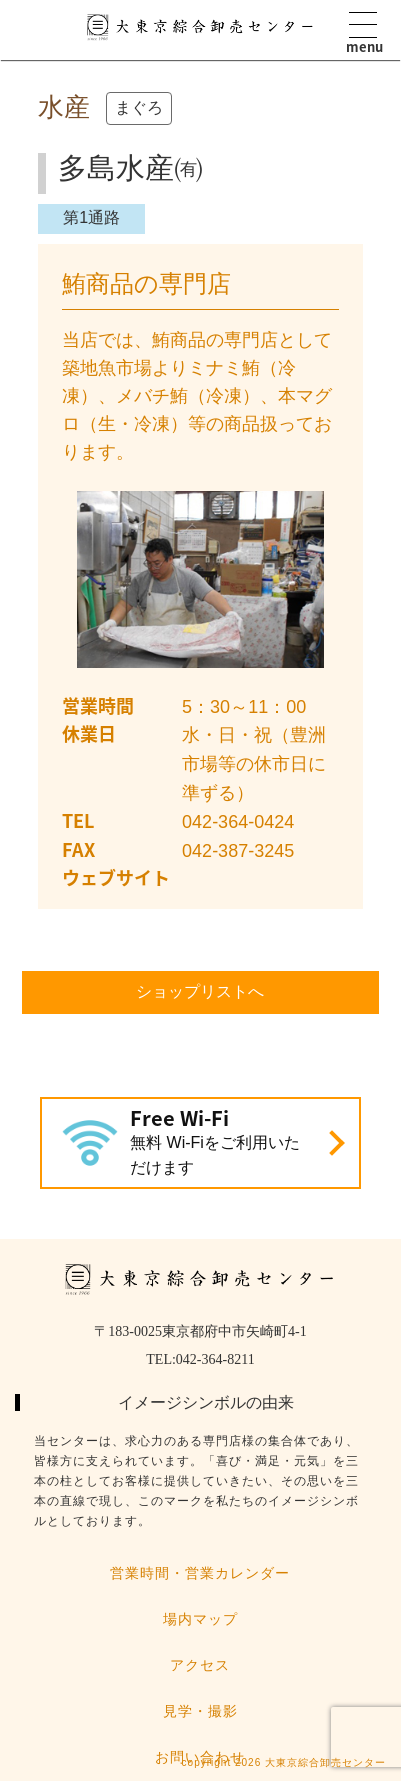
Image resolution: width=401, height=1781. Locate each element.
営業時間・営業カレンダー (200, 1573)
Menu (363, 25)
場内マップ (200, 1619)
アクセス (200, 1665)
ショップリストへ (200, 991)
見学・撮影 (200, 1711)
